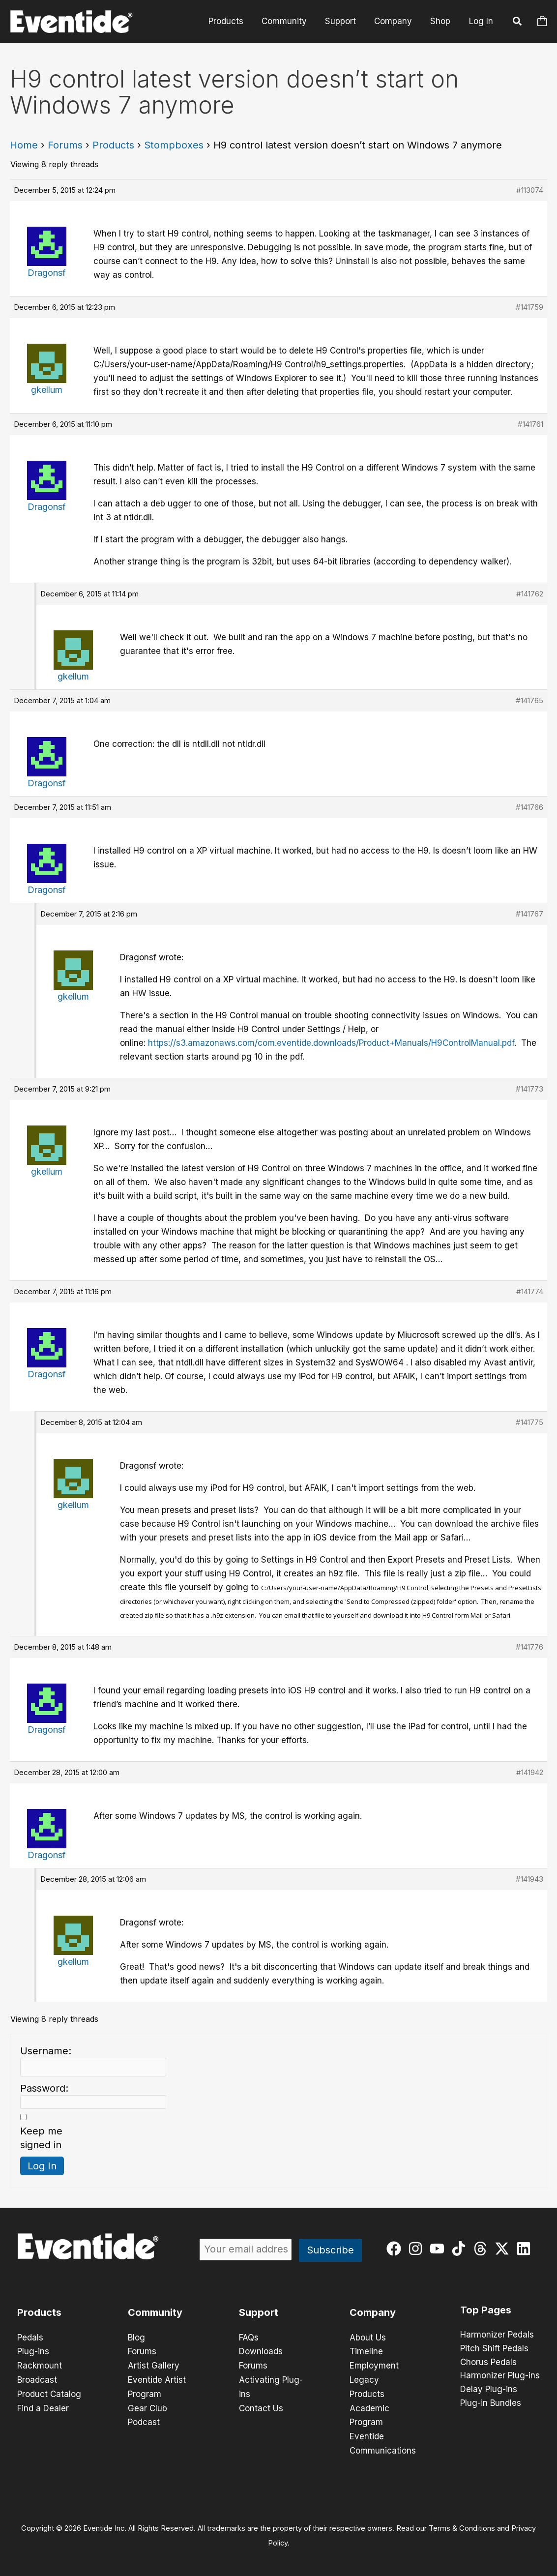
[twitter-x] (504, 2248)
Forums (65, 145)
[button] (518, 23)
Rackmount (39, 2365)
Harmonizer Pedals (497, 2335)
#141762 (529, 593)
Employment (374, 2365)
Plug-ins (33, 2351)
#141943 (529, 1879)
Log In (481, 21)
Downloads (261, 2351)
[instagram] (417, 2248)
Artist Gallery (153, 2365)
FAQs (249, 2337)
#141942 (529, 1772)
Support (343, 21)
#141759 (529, 307)
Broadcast (37, 2379)
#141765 (529, 700)
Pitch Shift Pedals (494, 2349)
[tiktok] (460, 2248)
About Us (368, 2337)
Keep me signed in (41, 2138)
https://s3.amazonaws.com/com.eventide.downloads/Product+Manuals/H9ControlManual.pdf (331, 1043)
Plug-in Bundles (490, 2404)
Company (395, 21)
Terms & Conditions (462, 2524)
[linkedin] (525, 2248)
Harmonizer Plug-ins (500, 2376)
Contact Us (261, 2406)
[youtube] (439, 2248)
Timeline (366, 2351)
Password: (44, 2088)
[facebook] (396, 2248)
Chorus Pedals (488, 2363)
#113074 (529, 190)
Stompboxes (174, 145)
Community (289, 21)
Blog (136, 2337)
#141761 (530, 424)
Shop (441, 21)
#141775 (529, 1422)
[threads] (482, 2248)
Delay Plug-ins (488, 2390)
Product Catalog (49, 2393)
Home (24, 145)
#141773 (529, 1089)
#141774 (529, 1291)
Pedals (30, 2337)
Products (232, 21)
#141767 (529, 913)
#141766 (529, 807)
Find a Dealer (43, 2406)
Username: (45, 2051)
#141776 (529, 1647)
